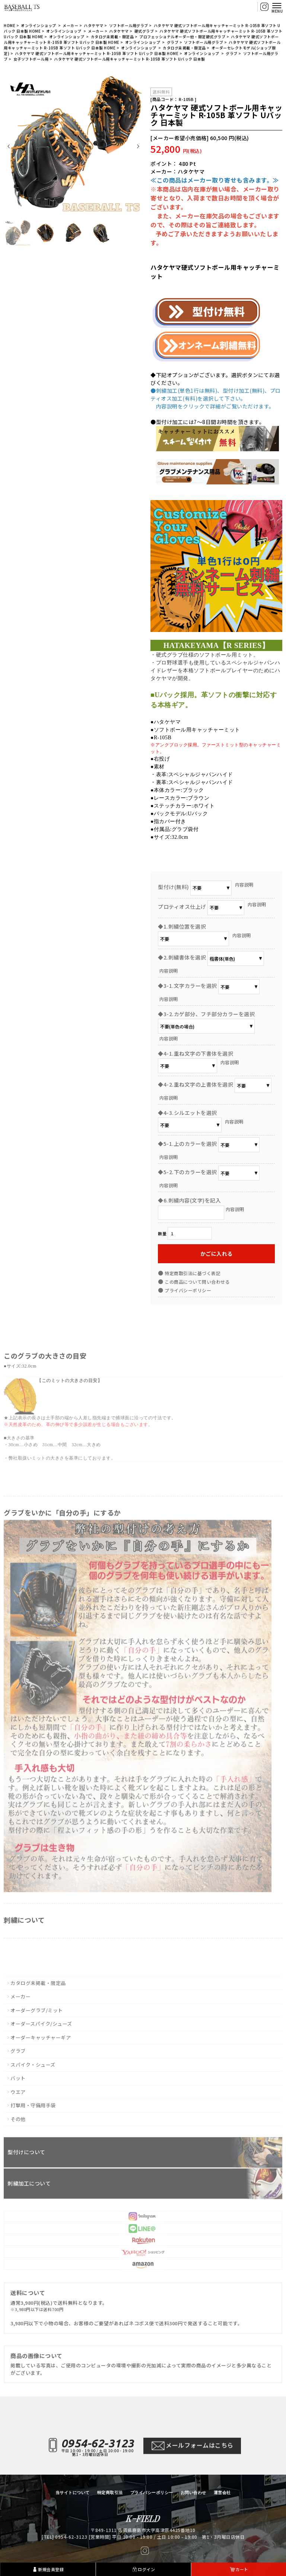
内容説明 (244, 884)
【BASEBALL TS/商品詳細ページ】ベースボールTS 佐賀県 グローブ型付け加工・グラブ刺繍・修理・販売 (22, 7)
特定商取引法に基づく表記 (192, 1273)
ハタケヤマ (94, 27)
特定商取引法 (110, 2492)
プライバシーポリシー (188, 1290)
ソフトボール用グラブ (128, 27)
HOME (9, 27)
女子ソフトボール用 (31, 60)
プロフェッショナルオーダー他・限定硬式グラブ (182, 38)
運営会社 (222, 2492)
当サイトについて (72, 2492)
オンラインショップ (39, 27)
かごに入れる (216, 1253)
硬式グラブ (144, 32)
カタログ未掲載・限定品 (112, 38)
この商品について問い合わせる (197, 1281)
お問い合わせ (193, 2492)
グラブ (173, 44)
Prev (8, 146)
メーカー (70, 27)
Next (138, 146)
